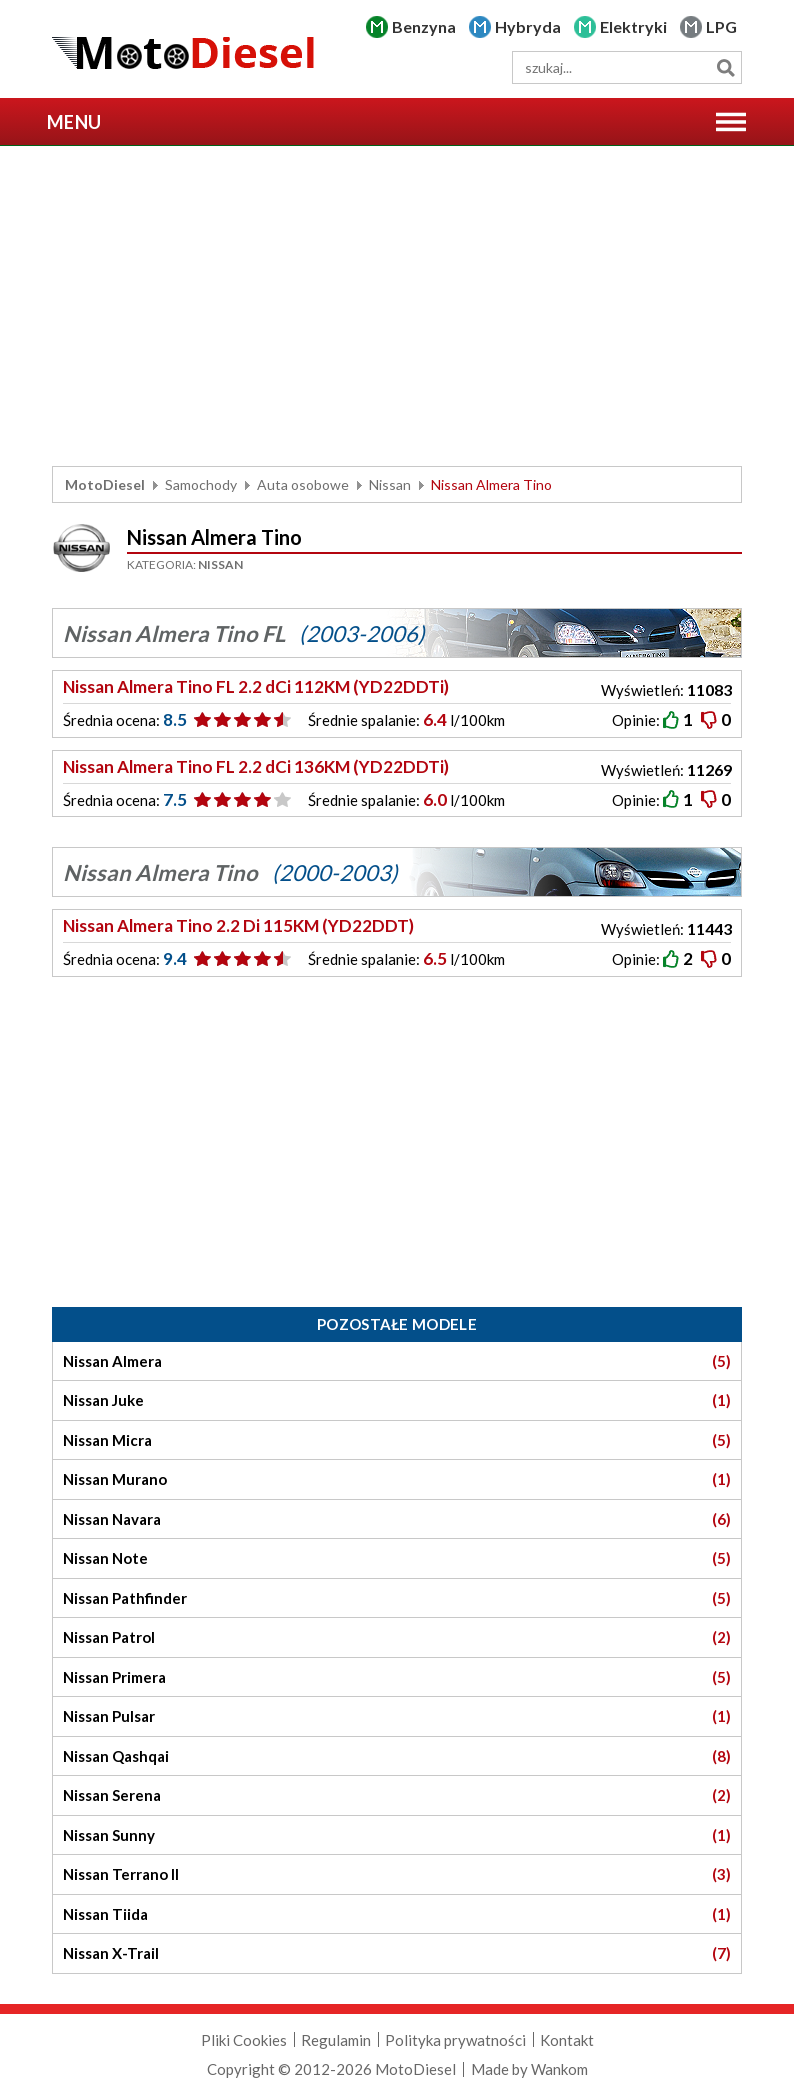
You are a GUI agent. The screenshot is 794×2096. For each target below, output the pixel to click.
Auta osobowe (303, 484)
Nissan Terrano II (397, 1874)
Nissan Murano (397, 1479)
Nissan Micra (397, 1440)
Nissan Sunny (397, 1835)
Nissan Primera (397, 1677)
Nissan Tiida (397, 1914)
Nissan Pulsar (397, 1716)
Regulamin (336, 2040)
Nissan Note (397, 1558)
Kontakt (567, 2040)
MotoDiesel (105, 484)
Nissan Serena (397, 1795)
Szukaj (725, 67)
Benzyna (424, 26)
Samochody (201, 484)
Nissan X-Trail (397, 1953)
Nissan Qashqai (397, 1756)
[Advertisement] (397, 306)
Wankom (559, 2069)
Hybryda (528, 26)
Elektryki (633, 26)
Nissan (390, 484)
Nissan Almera (397, 1361)
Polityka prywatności (455, 2040)
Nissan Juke (397, 1400)
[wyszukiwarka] (627, 67)
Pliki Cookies (244, 2040)
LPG (721, 26)
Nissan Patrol (397, 1637)
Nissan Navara (397, 1519)
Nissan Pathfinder (397, 1598)
